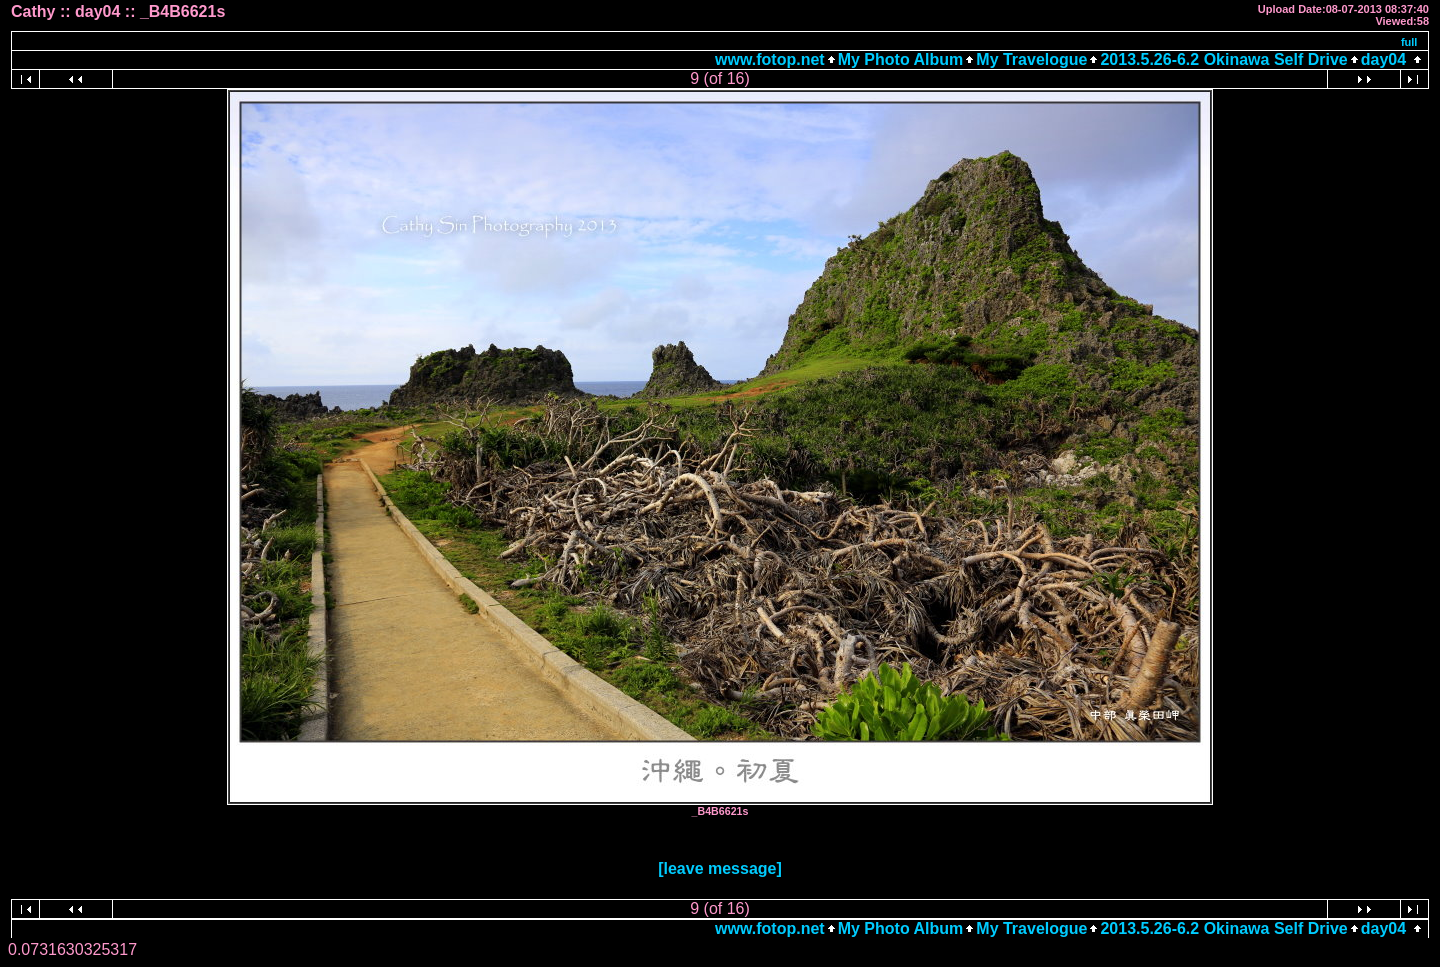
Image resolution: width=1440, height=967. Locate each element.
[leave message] (720, 868)
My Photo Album (901, 59)
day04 (1383, 59)
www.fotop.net (770, 59)
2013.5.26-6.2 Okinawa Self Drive (1223, 59)
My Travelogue (1031, 59)
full (1409, 42)
